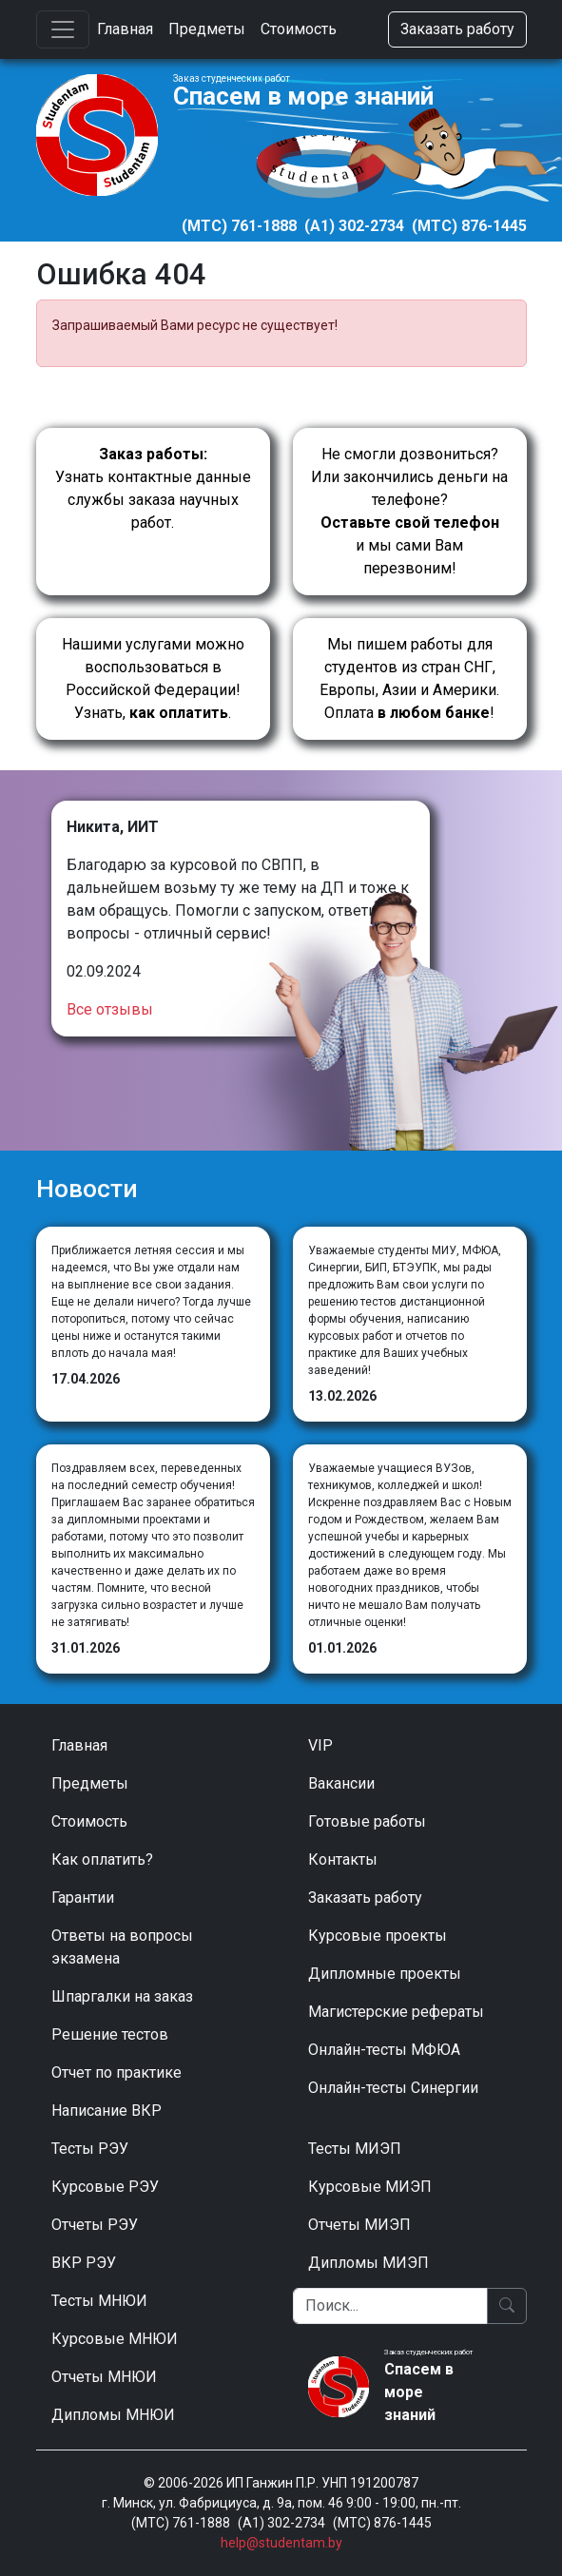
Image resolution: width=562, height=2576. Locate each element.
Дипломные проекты (384, 1974)
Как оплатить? (102, 1859)
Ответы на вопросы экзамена (122, 1947)
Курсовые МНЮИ (114, 2339)
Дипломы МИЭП (368, 2263)
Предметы (206, 29)
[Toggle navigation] (62, 29)
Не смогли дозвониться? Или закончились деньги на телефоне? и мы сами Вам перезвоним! (409, 511)
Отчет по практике (116, 2072)
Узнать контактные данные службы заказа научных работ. (153, 488)
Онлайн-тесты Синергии (393, 2088)
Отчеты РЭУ (94, 2225)
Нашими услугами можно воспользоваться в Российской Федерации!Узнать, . (153, 678)
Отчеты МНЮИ (104, 2377)
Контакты (343, 1859)
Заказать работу (457, 29)
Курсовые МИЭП (370, 2187)
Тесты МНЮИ (99, 2301)
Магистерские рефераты (396, 2012)
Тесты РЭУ (89, 2149)
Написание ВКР (106, 2110)
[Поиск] (390, 2306)
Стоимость (299, 29)
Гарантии (82, 1897)
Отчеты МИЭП (359, 2225)
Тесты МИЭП (354, 2149)
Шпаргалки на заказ (122, 1996)
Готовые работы (367, 1821)
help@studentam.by (281, 2542)
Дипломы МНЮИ (113, 2415)
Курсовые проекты (377, 1936)
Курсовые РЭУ (105, 2187)
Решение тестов (109, 2034)
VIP (320, 1745)
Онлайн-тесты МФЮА (384, 2050)
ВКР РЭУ (83, 2263)
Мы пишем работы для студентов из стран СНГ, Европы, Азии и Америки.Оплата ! (409, 678)
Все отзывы (110, 1009)
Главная (125, 29)
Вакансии (341, 1783)
